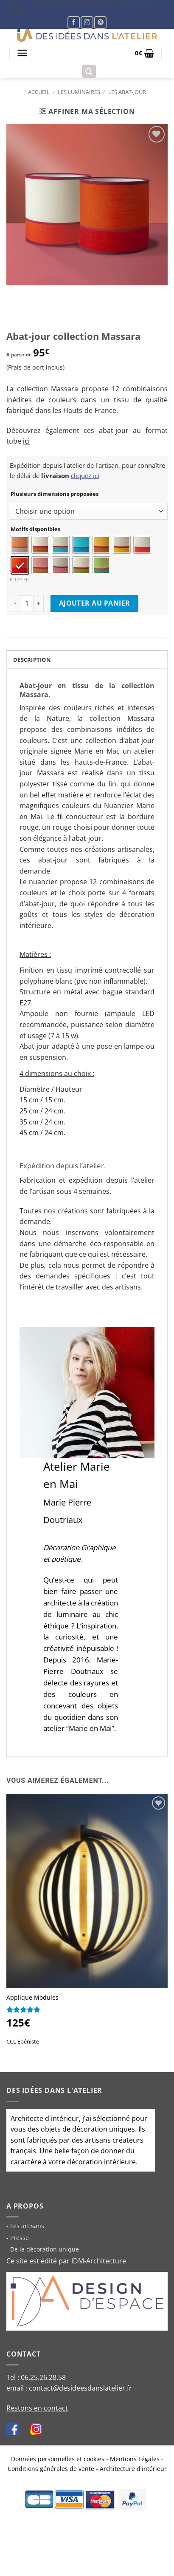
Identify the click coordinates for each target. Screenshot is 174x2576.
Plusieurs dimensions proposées (54, 494)
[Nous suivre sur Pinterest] (100, 22)
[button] (22, 53)
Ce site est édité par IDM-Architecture (66, 2261)
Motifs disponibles (35, 529)
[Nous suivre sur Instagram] (87, 22)
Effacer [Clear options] (19, 579)
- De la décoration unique (42, 2249)
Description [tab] (32, 659)
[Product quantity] (27, 603)
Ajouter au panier (94, 603)
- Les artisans (25, 2226)
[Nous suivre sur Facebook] (73, 22)
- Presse (17, 2238)
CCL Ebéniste (22, 2041)
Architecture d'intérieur (133, 2469)
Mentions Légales (135, 2459)
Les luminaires (79, 92)
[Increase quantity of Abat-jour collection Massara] (39, 603)
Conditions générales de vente (51, 2469)
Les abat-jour (127, 92)
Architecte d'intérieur (45, 2118)
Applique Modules (32, 1997)
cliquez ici (85, 475)
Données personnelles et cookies (57, 2459)
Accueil (39, 92)
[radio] (19, 544)
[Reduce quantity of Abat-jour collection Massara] (15, 603)
